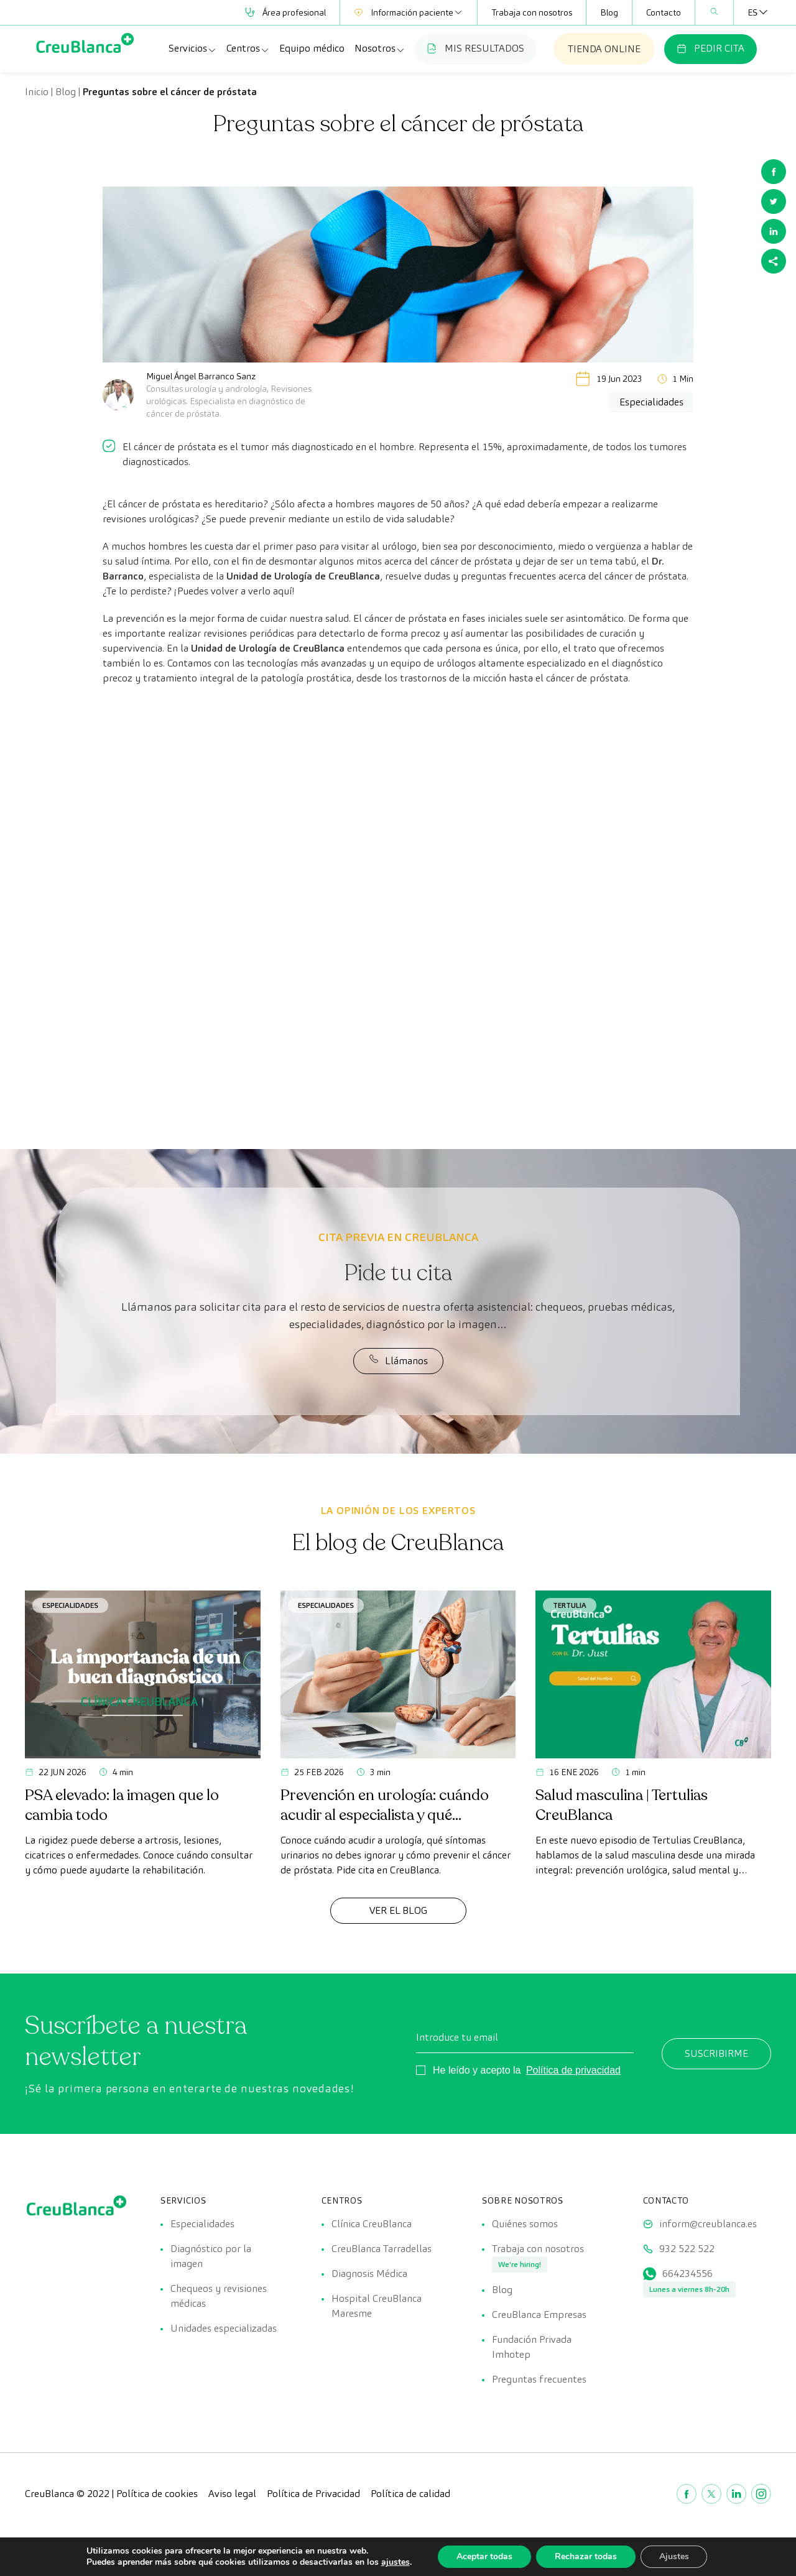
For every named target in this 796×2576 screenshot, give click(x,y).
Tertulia (569, 1605)
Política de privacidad (573, 2070)
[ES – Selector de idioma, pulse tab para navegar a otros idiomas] (752, 12)
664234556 (687, 2273)
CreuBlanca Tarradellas (381, 2248)
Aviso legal (232, 2493)
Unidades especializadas (223, 2328)
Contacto (663, 12)
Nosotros (379, 48)
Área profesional (285, 12)
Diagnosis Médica (369, 2273)
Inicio (37, 91)
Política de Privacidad (313, 2493)
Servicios (193, 48)
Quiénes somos (525, 2223)
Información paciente (408, 12)
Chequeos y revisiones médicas (218, 2296)
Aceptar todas (484, 2556)
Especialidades (70, 1605)
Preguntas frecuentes (539, 2379)
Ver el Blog (398, 1910)
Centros (248, 48)
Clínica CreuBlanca (371, 2223)
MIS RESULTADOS (475, 48)
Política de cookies (157, 2493)
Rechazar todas (586, 2556)
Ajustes (674, 2556)
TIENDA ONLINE (604, 48)
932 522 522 (687, 2248)
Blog (609, 12)
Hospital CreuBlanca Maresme (376, 2306)
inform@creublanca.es (708, 2223)
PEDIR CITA (710, 48)
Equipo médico (312, 48)
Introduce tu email (457, 2037)
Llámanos (398, 1360)
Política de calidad (410, 2493)
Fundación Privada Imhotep (532, 2347)
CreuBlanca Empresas (539, 2314)
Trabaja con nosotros (531, 12)
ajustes (395, 2562)
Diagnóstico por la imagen (210, 2256)
